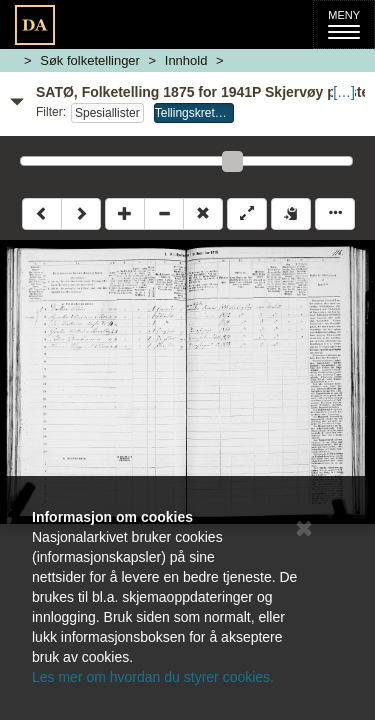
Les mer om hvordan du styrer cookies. (153, 677)
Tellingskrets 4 (193, 113)
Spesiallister (107, 113)
